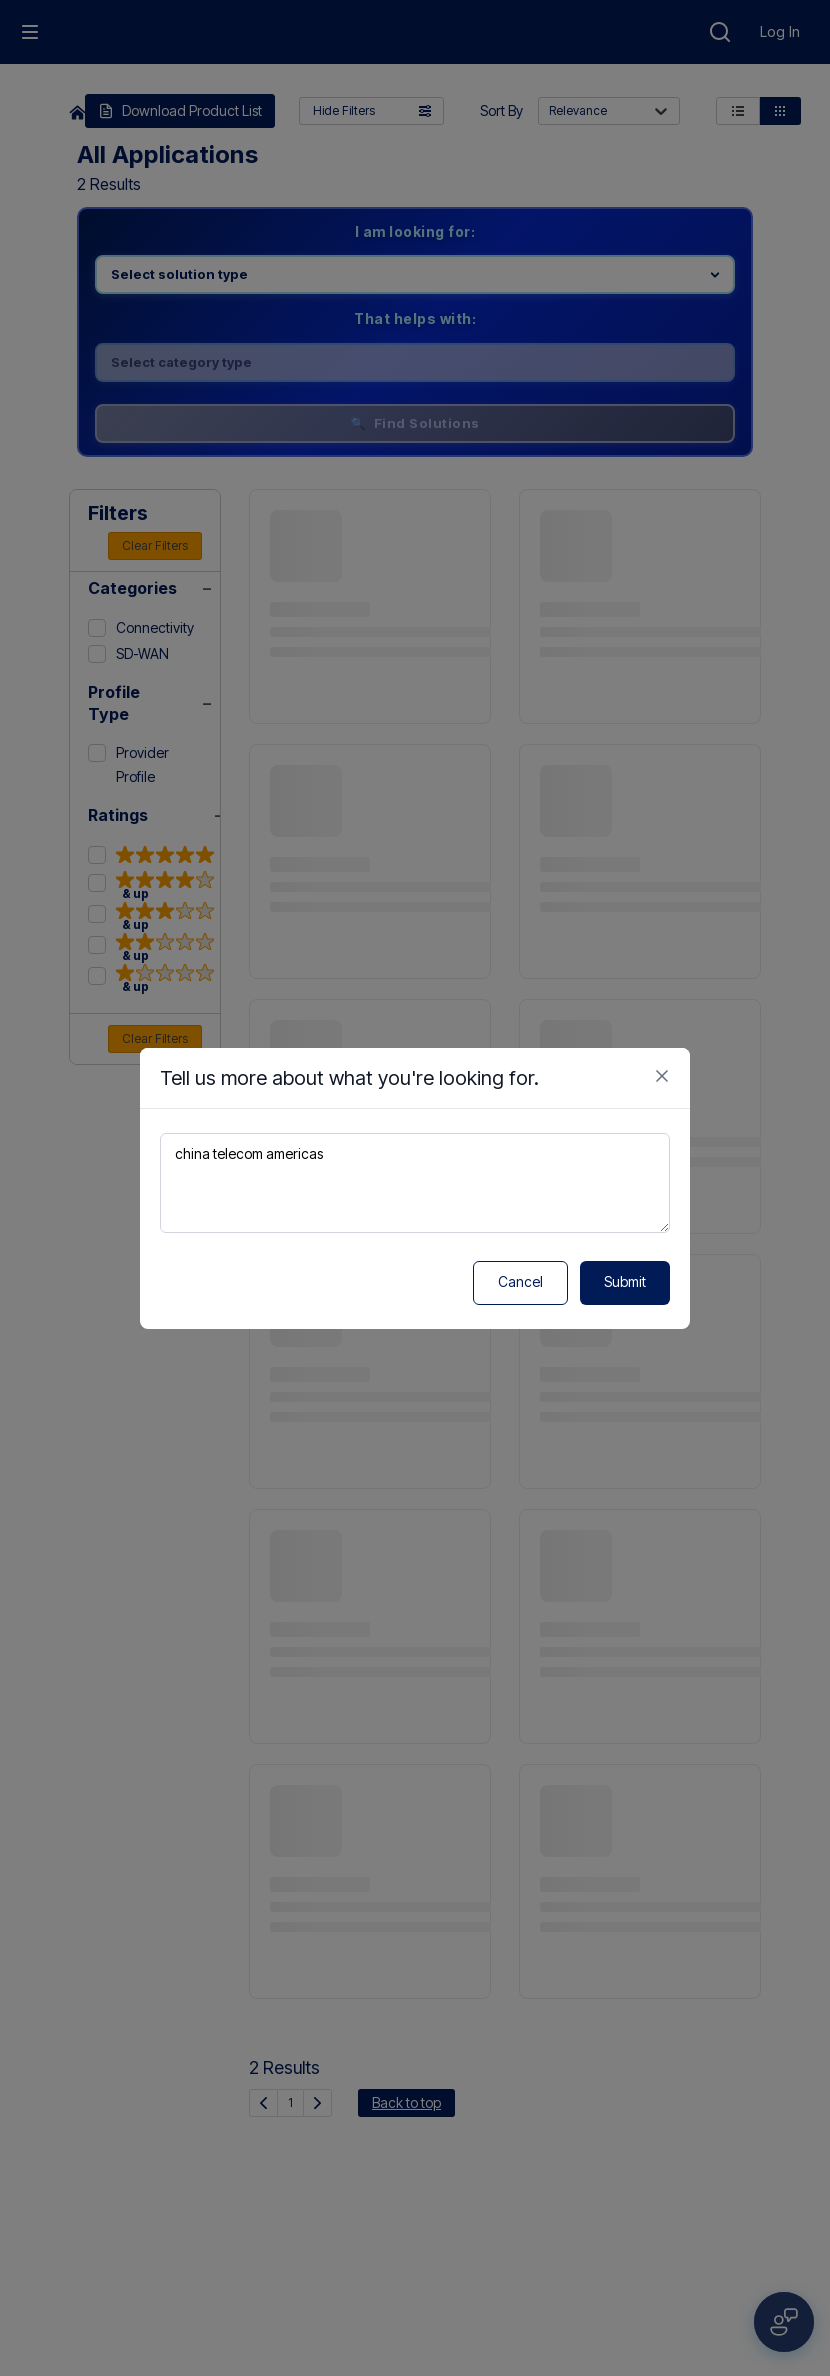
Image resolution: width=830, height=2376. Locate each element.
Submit (625, 1281)
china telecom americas (415, 1183)
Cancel (520, 1281)
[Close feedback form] (662, 1076)
